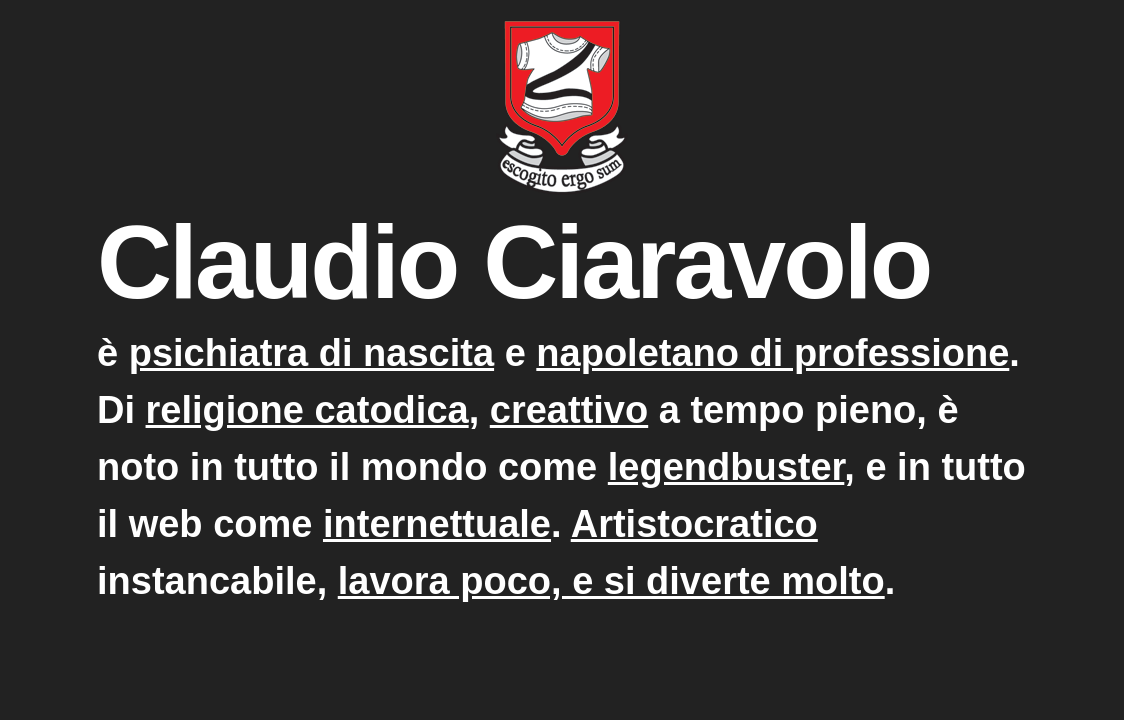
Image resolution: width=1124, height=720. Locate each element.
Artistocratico (694, 524)
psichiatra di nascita (311, 353)
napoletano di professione (772, 353)
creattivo (569, 410)
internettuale (437, 524)
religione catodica (307, 410)
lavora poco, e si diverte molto (611, 581)
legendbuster (726, 467)
